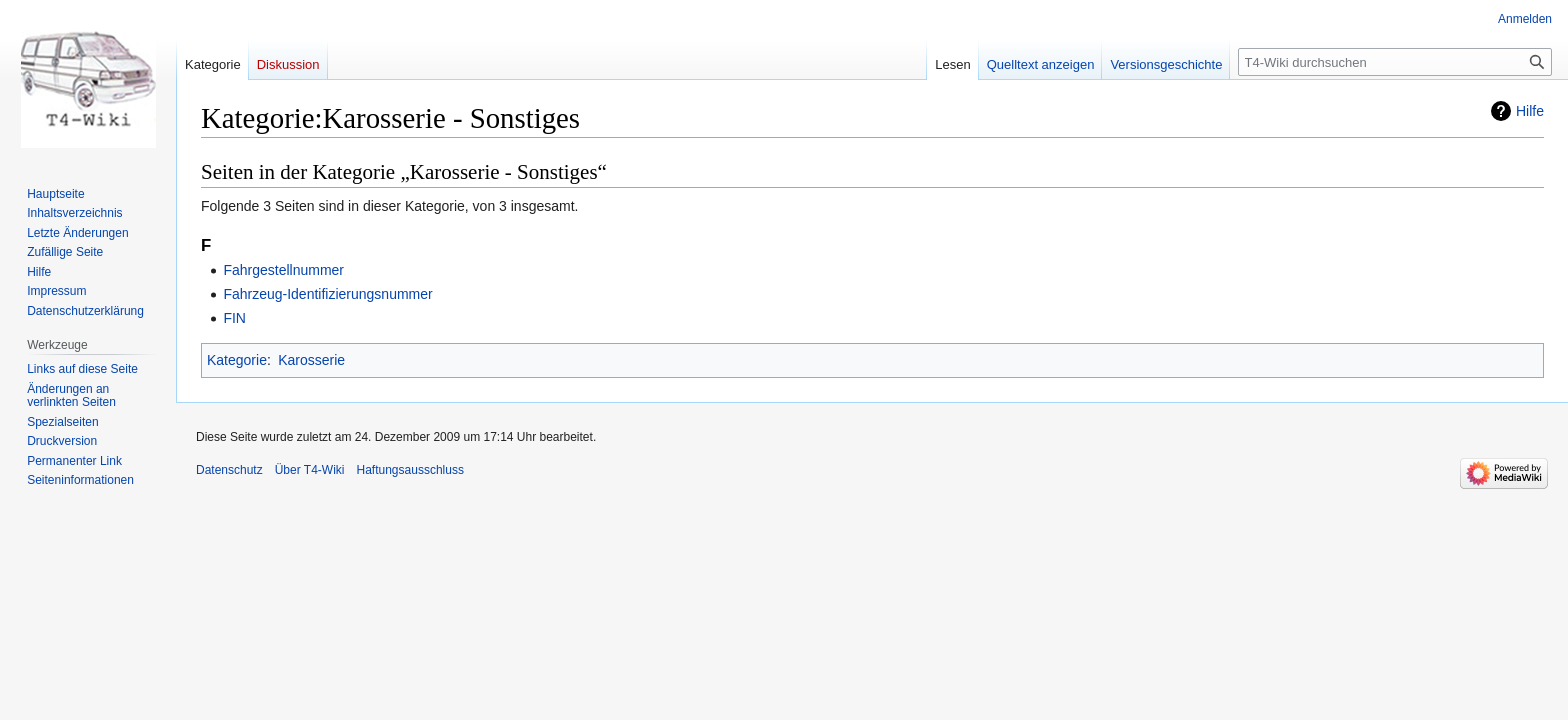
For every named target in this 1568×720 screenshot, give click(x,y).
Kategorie (237, 360)
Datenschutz (229, 470)
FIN (234, 318)
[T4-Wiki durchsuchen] (1395, 62)
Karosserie (311, 360)
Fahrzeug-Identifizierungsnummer (327, 294)
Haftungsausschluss (410, 470)
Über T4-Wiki (310, 470)
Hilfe (1530, 111)
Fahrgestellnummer (283, 270)
